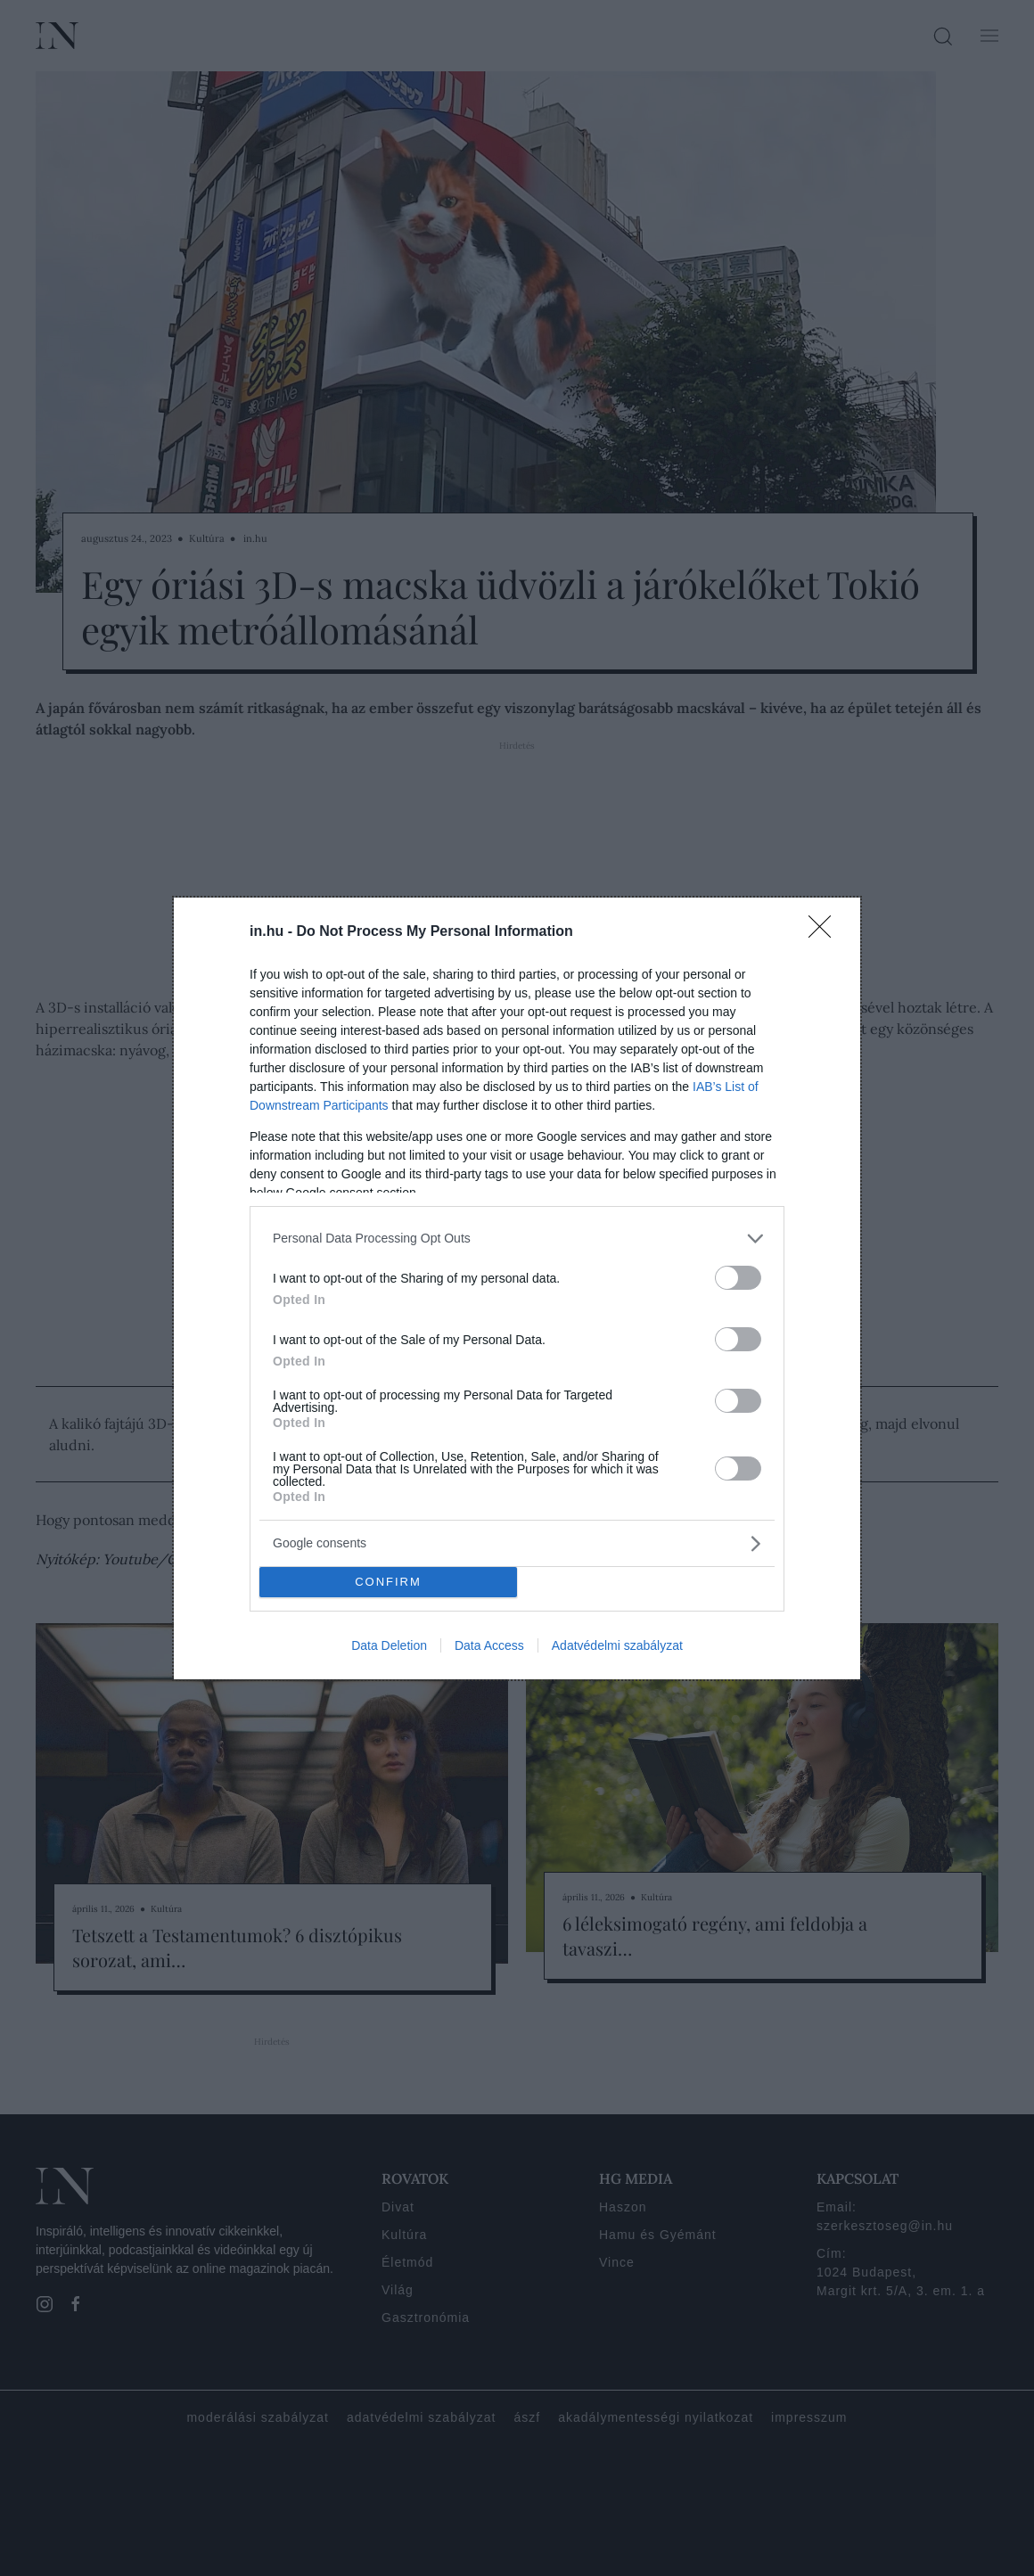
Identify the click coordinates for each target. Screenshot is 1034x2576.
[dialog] (517, 1288)
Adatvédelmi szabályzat (617, 1645)
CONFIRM (388, 1581)
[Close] (825, 932)
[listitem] (517, 1238)
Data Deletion (389, 1645)
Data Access (489, 1645)
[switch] (738, 1278)
